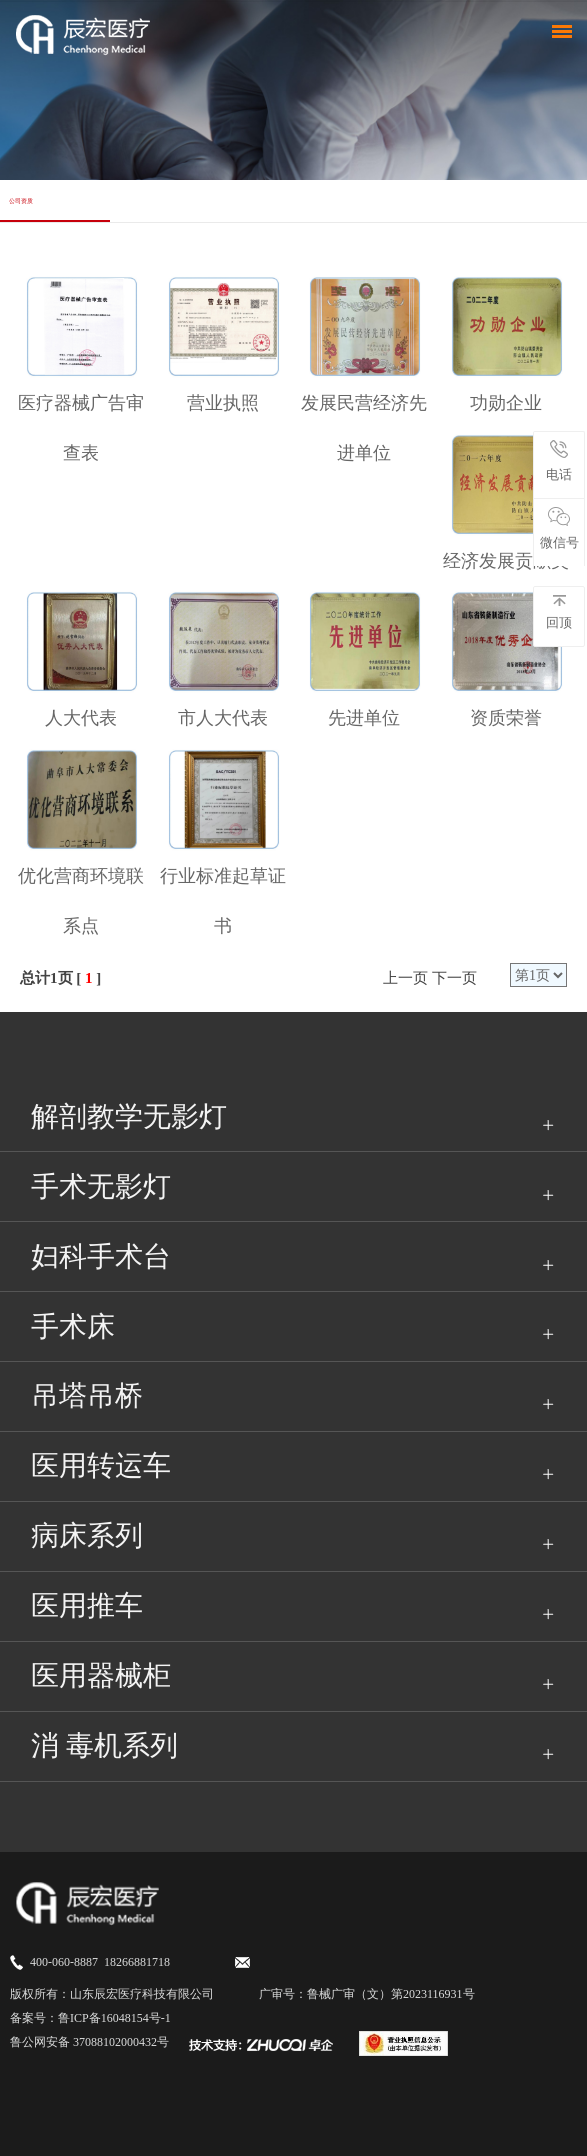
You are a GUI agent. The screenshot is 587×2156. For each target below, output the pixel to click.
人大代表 (81, 718)
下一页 (454, 978)
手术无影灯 (101, 1186)
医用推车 (87, 1605)
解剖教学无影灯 (129, 1116)
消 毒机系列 (104, 1745)
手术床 (73, 1326)
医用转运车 (101, 1465)
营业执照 (223, 403)
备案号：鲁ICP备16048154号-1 (90, 2018)
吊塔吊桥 (87, 1395)
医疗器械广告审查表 (81, 428)
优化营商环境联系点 (81, 901)
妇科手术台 (101, 1256)
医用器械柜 (101, 1675)
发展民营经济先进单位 (364, 428)
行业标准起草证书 (223, 901)
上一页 (405, 978)
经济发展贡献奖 (506, 561)
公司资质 (21, 200)
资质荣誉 (506, 718)
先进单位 (364, 718)
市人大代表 (223, 718)
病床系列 (87, 1535)
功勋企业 (506, 403)
